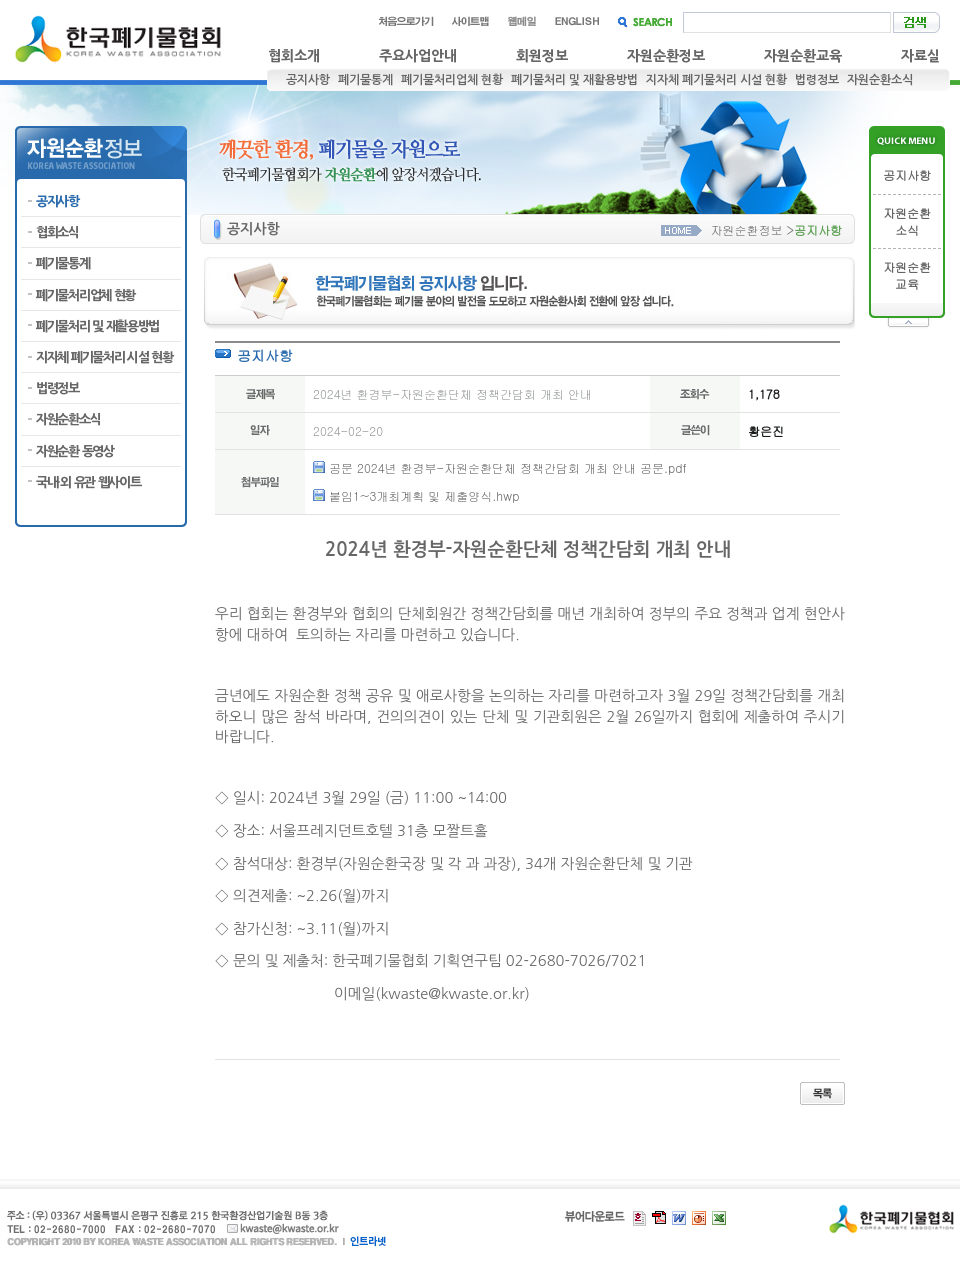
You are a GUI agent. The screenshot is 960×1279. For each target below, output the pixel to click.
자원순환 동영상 (75, 451)
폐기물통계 (365, 80)
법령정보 (817, 80)
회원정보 (542, 56)
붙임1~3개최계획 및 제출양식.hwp (424, 495)
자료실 (920, 56)
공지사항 (308, 80)
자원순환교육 (803, 56)
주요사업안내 (418, 56)
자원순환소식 (880, 80)
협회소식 (57, 232)
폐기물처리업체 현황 (452, 80)
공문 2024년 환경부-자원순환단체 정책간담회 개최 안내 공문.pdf (508, 467)
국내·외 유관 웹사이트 (88, 482)
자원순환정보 (666, 56)
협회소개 (294, 56)
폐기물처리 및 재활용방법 (574, 80)
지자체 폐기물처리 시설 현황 (716, 80)
